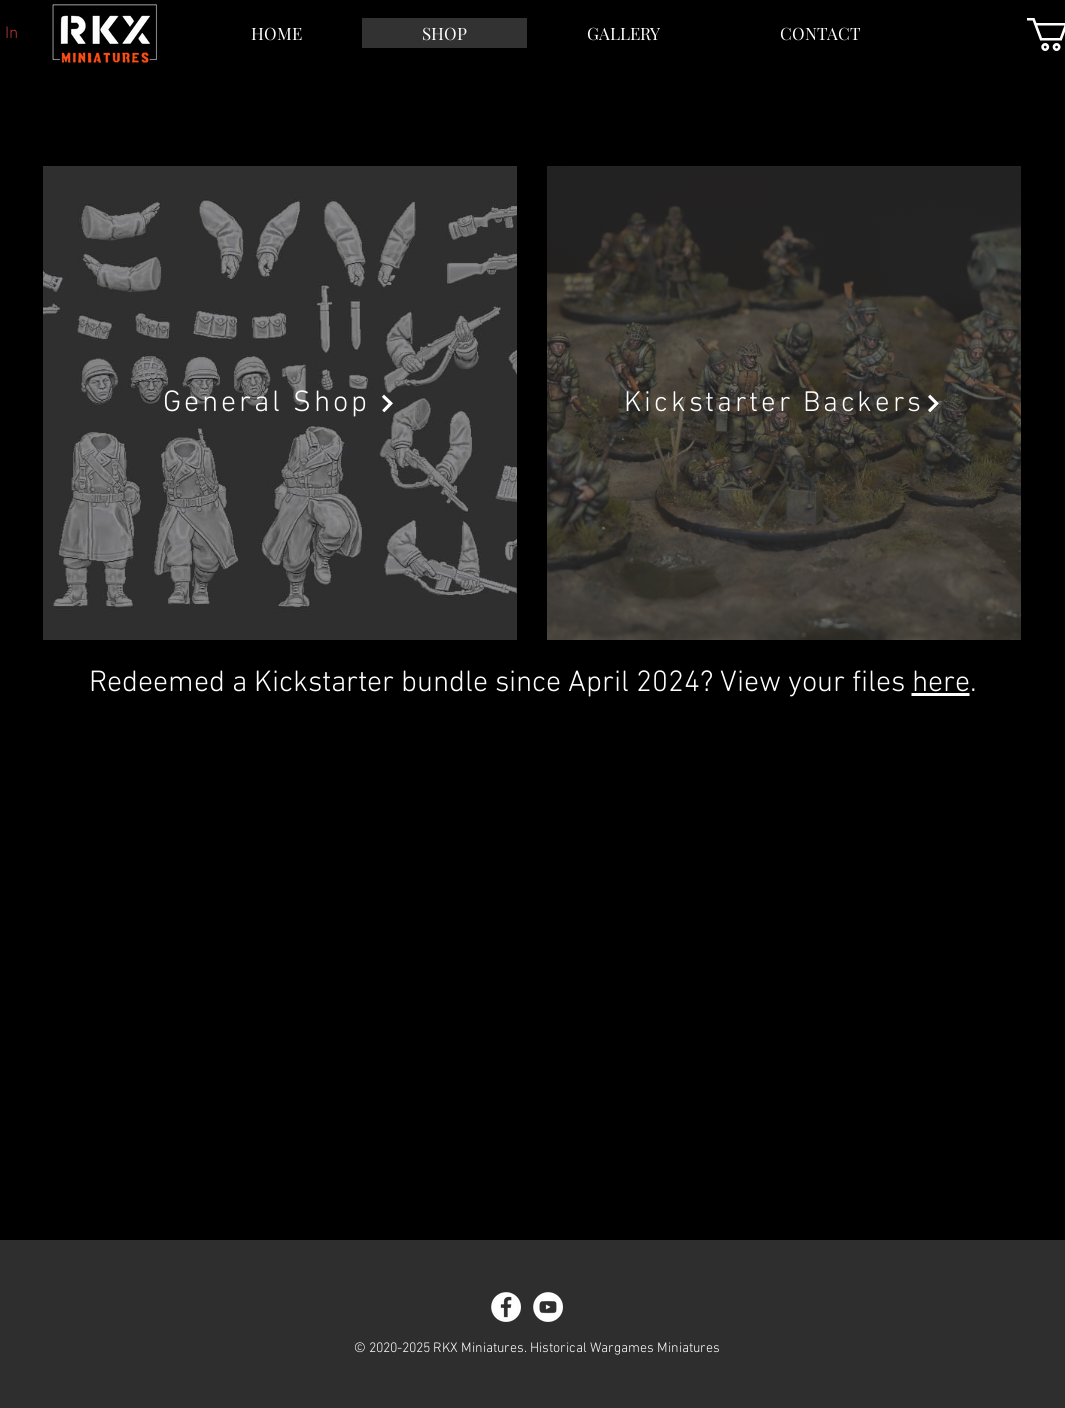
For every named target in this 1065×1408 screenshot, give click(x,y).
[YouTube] (548, 1307)
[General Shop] (280, 403)
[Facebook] (506, 1307)
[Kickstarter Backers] (784, 403)
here (941, 683)
